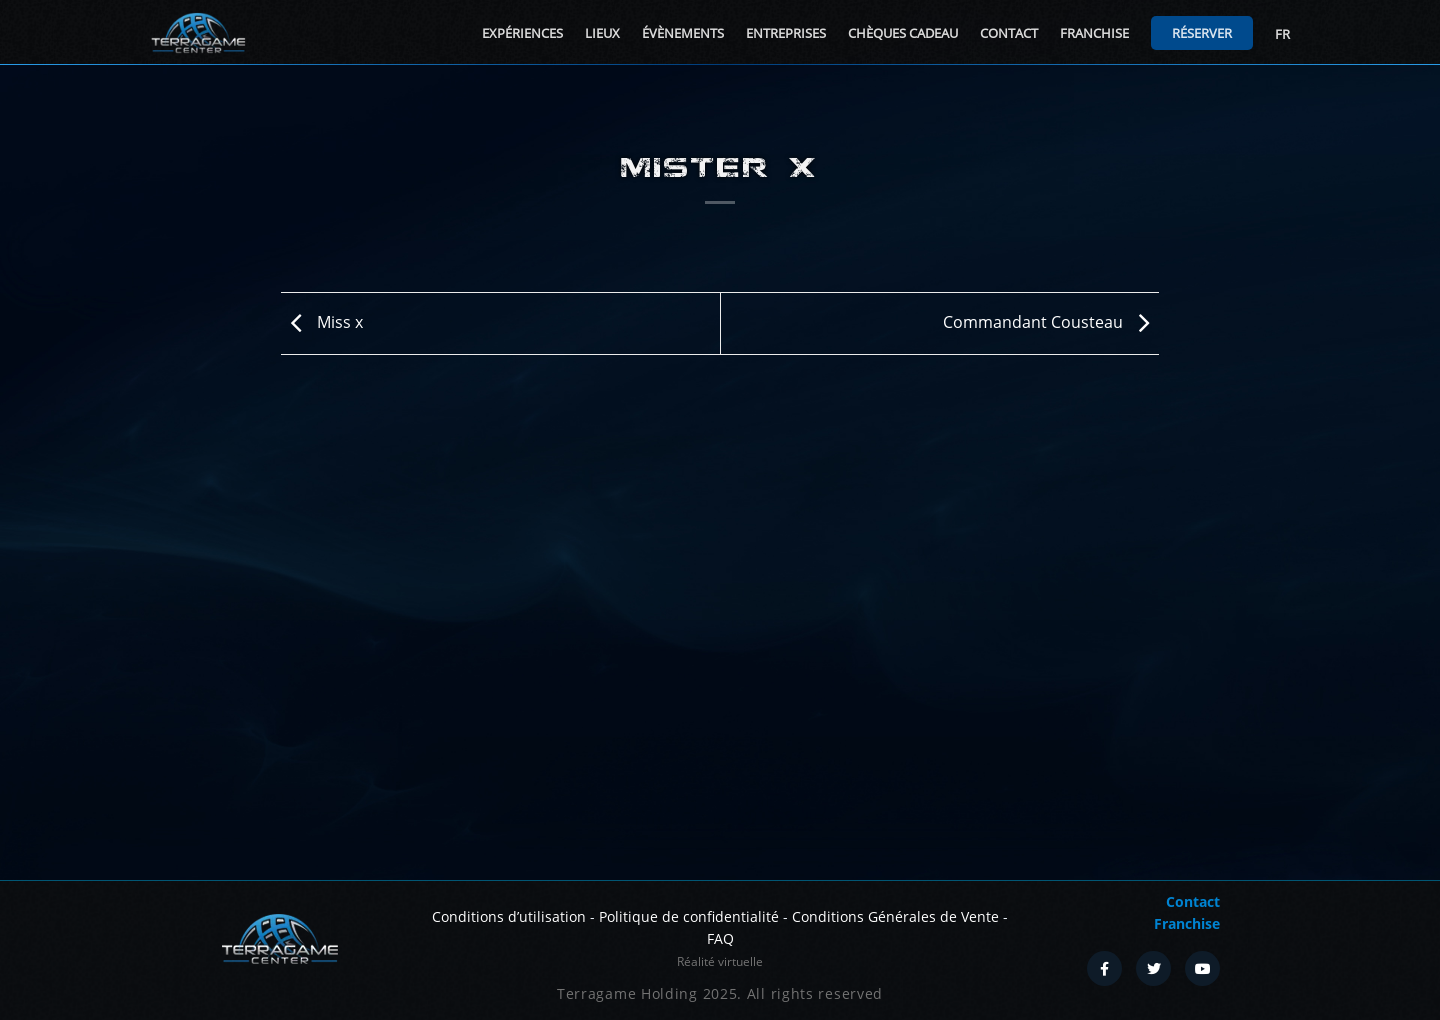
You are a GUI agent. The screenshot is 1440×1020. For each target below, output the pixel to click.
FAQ (720, 938)
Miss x (322, 322)
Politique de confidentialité (689, 916)
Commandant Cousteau (1051, 322)
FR (1282, 34)
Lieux (602, 33)
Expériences (522, 33)
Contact (1009, 33)
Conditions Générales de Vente (895, 916)
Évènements (683, 33)
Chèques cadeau (903, 33)
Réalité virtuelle (720, 961)
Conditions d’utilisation (509, 916)
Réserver (1202, 33)
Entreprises (786, 33)
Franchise (1094, 33)
